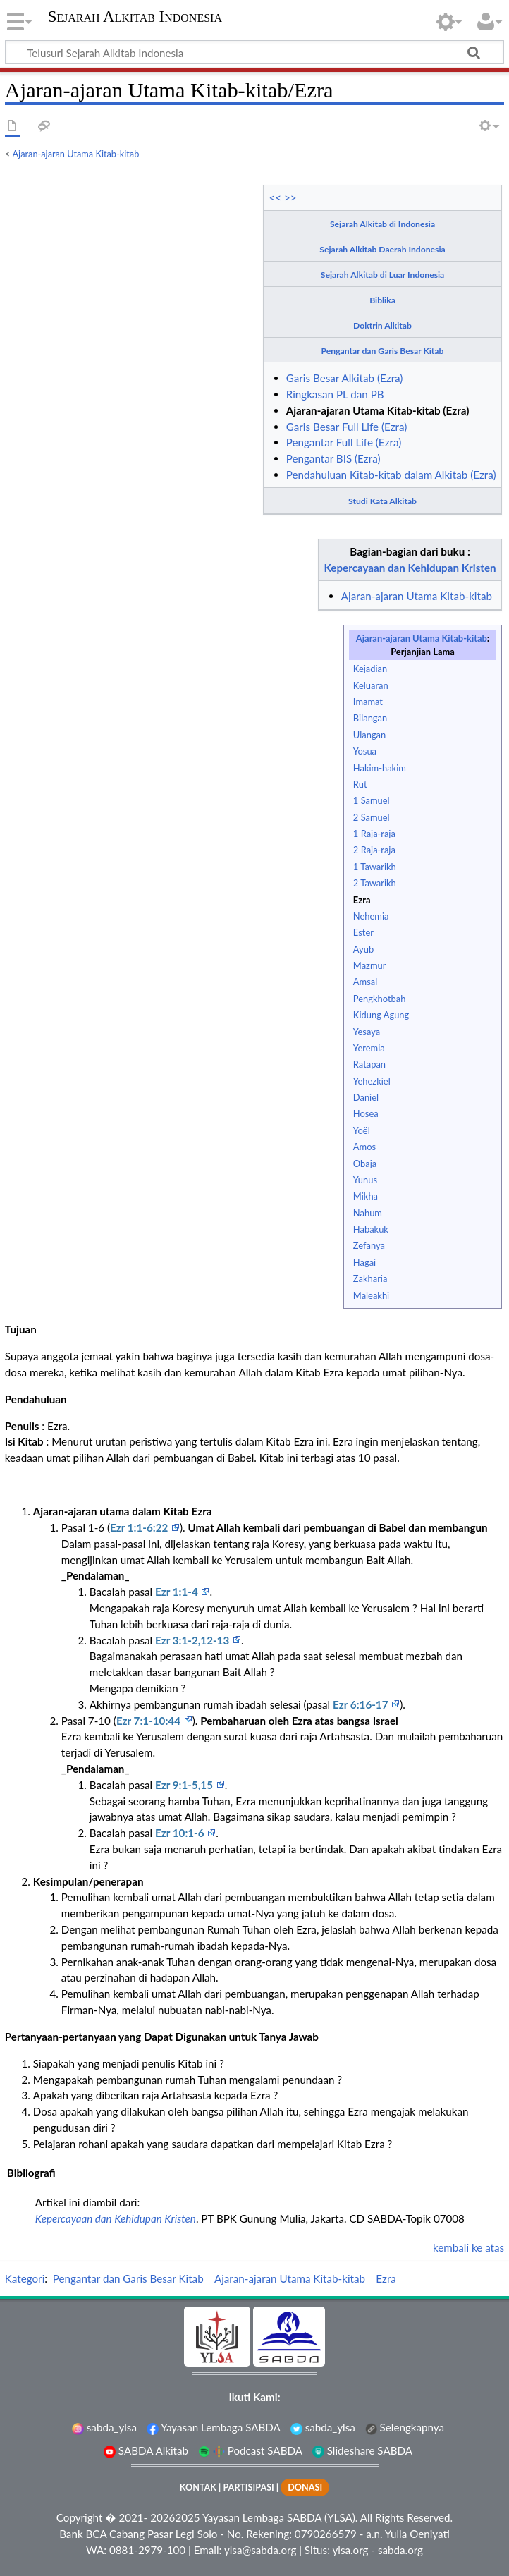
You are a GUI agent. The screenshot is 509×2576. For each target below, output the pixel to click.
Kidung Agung (381, 1014)
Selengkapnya (404, 2427)
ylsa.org (350, 2550)
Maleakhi (371, 1295)
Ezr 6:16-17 (362, 1704)
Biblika (382, 300)
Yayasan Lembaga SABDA (214, 2427)
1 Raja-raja (374, 833)
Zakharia (370, 1278)
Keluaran (370, 685)
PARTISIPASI (248, 2487)
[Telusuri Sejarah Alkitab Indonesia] (254, 52)
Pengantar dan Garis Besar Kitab (382, 351)
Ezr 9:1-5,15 (185, 1784)
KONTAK (198, 2487)
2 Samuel (371, 817)
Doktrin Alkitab (382, 325)
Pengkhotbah (379, 998)
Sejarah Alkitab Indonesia (135, 17)
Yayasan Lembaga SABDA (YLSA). (279, 2517)
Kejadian (370, 668)
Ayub (363, 949)
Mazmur (369, 965)
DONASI (305, 2487)
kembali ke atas (468, 2247)
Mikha (365, 1196)
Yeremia (369, 1048)
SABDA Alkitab (146, 2450)
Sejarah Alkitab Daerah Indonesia (382, 249)
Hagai (364, 1262)
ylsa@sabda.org (260, 2550)
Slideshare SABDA (362, 2450)
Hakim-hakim (379, 768)
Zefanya (369, 1245)
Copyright (79, 2517)
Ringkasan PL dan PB (335, 394)
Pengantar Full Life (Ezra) (344, 442)
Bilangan (370, 718)
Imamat (368, 701)
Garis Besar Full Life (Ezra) (346, 426)
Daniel (366, 1097)
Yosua (364, 751)
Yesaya (366, 1031)
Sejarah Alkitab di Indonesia (382, 224)
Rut (360, 784)
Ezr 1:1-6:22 (140, 1527)
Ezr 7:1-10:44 (149, 1720)
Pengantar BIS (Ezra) (333, 458)
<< (275, 197)
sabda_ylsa (104, 2427)
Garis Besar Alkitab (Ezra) (344, 378)
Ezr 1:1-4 (177, 1591)
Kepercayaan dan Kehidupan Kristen (410, 567)
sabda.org (400, 2550)
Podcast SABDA (250, 2450)
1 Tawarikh (374, 866)
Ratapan (369, 1064)
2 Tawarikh (374, 883)
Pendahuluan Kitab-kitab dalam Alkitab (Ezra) (391, 474)
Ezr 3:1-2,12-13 (193, 1640)
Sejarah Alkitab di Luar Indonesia (382, 274)
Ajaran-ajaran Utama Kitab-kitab (76, 153)
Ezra (362, 899)
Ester (363, 932)
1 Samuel (371, 800)
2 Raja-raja (374, 849)
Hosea (366, 1113)
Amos (364, 1146)
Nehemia (371, 916)
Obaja (364, 1163)
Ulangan (369, 734)
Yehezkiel (372, 1081)
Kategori (24, 2278)
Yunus (365, 1179)
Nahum (367, 1213)
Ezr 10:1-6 (181, 1832)
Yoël (361, 1130)
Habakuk (370, 1229)
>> (290, 197)
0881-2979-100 (147, 2550)
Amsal (365, 981)
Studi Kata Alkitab (382, 501)
